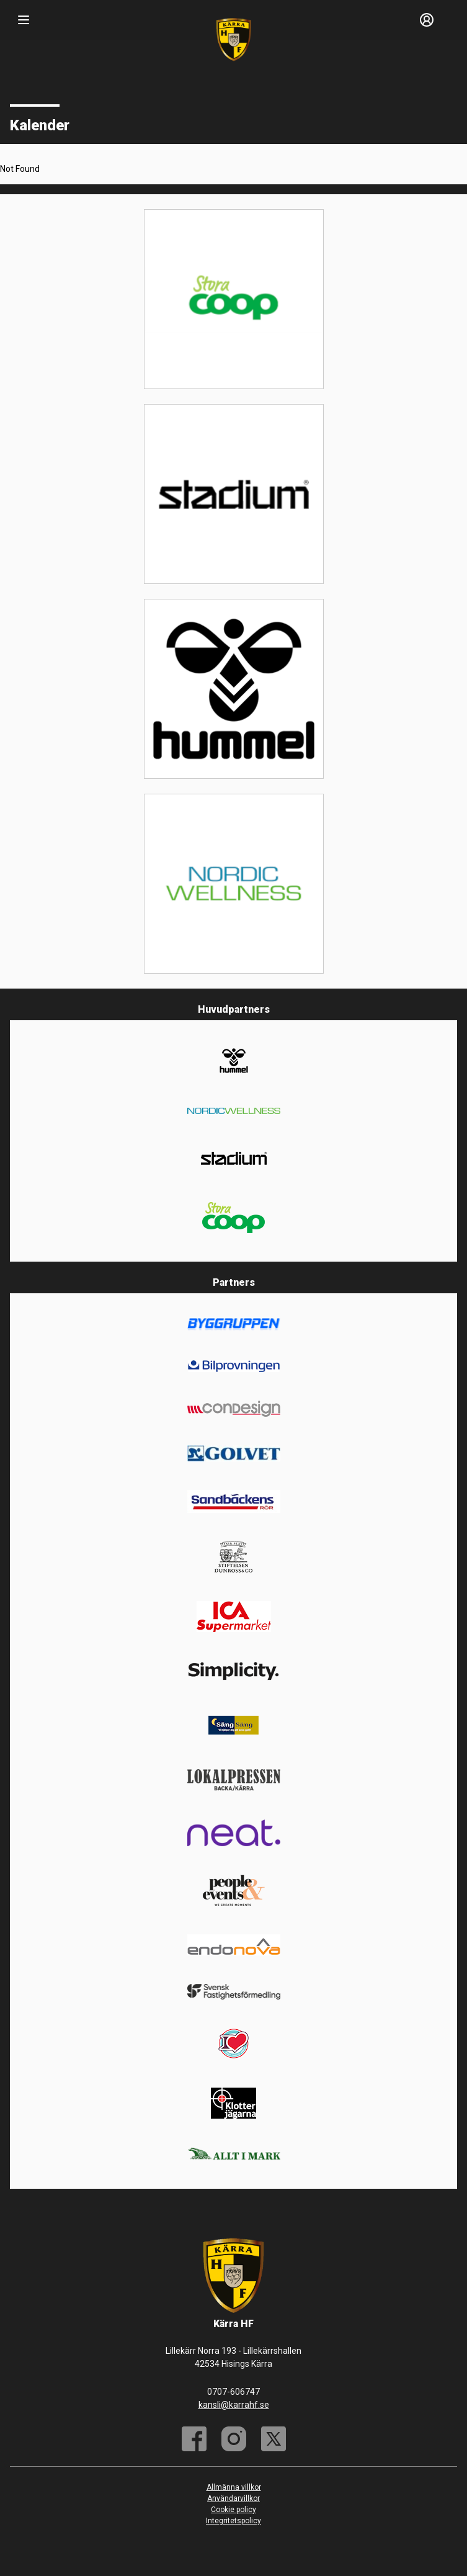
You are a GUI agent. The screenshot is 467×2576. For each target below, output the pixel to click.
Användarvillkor (233, 2498)
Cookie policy (233, 2509)
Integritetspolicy (233, 2520)
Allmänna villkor (234, 2487)
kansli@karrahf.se (233, 2405)
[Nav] (23, 20)
